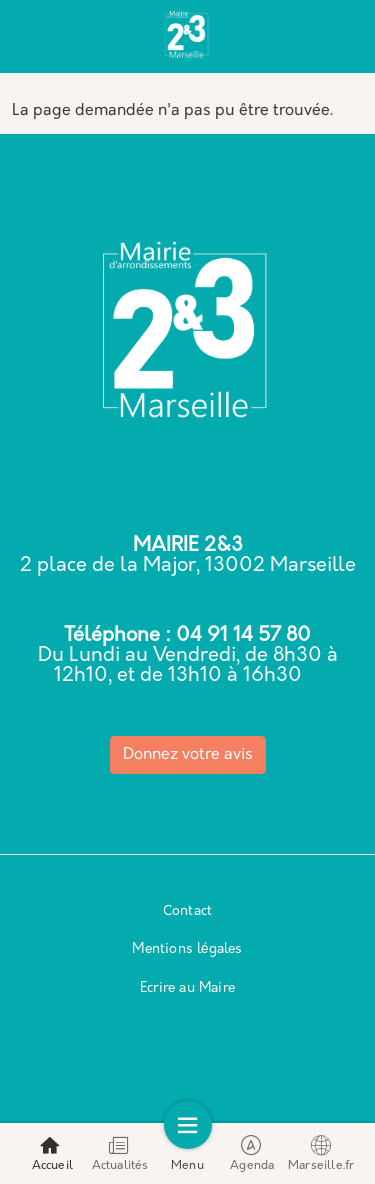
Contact (187, 911)
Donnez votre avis (188, 755)
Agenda (252, 1153)
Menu (187, 1153)
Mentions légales (187, 949)
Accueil (52, 1153)
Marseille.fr (321, 1153)
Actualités (120, 1153)
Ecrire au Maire (187, 988)
